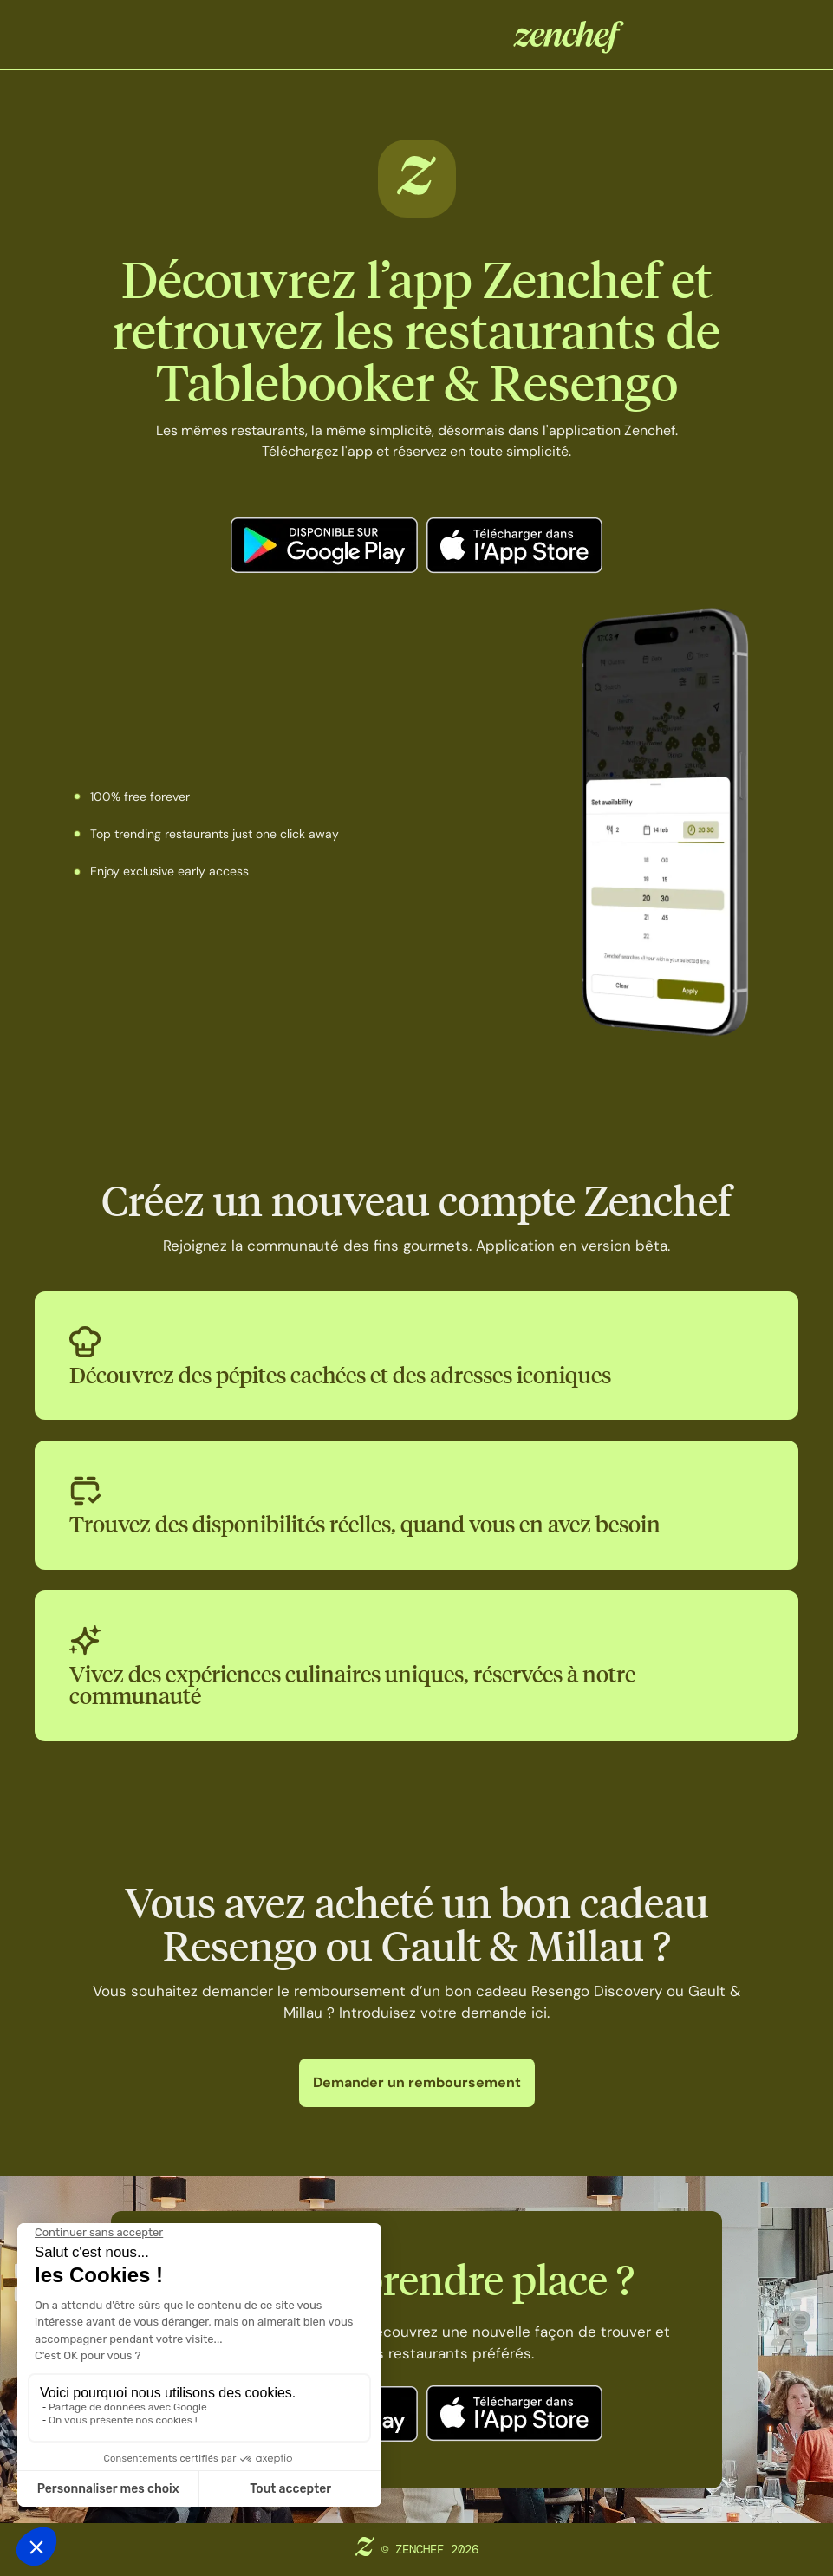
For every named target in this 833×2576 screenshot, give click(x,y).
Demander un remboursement (417, 2082)
